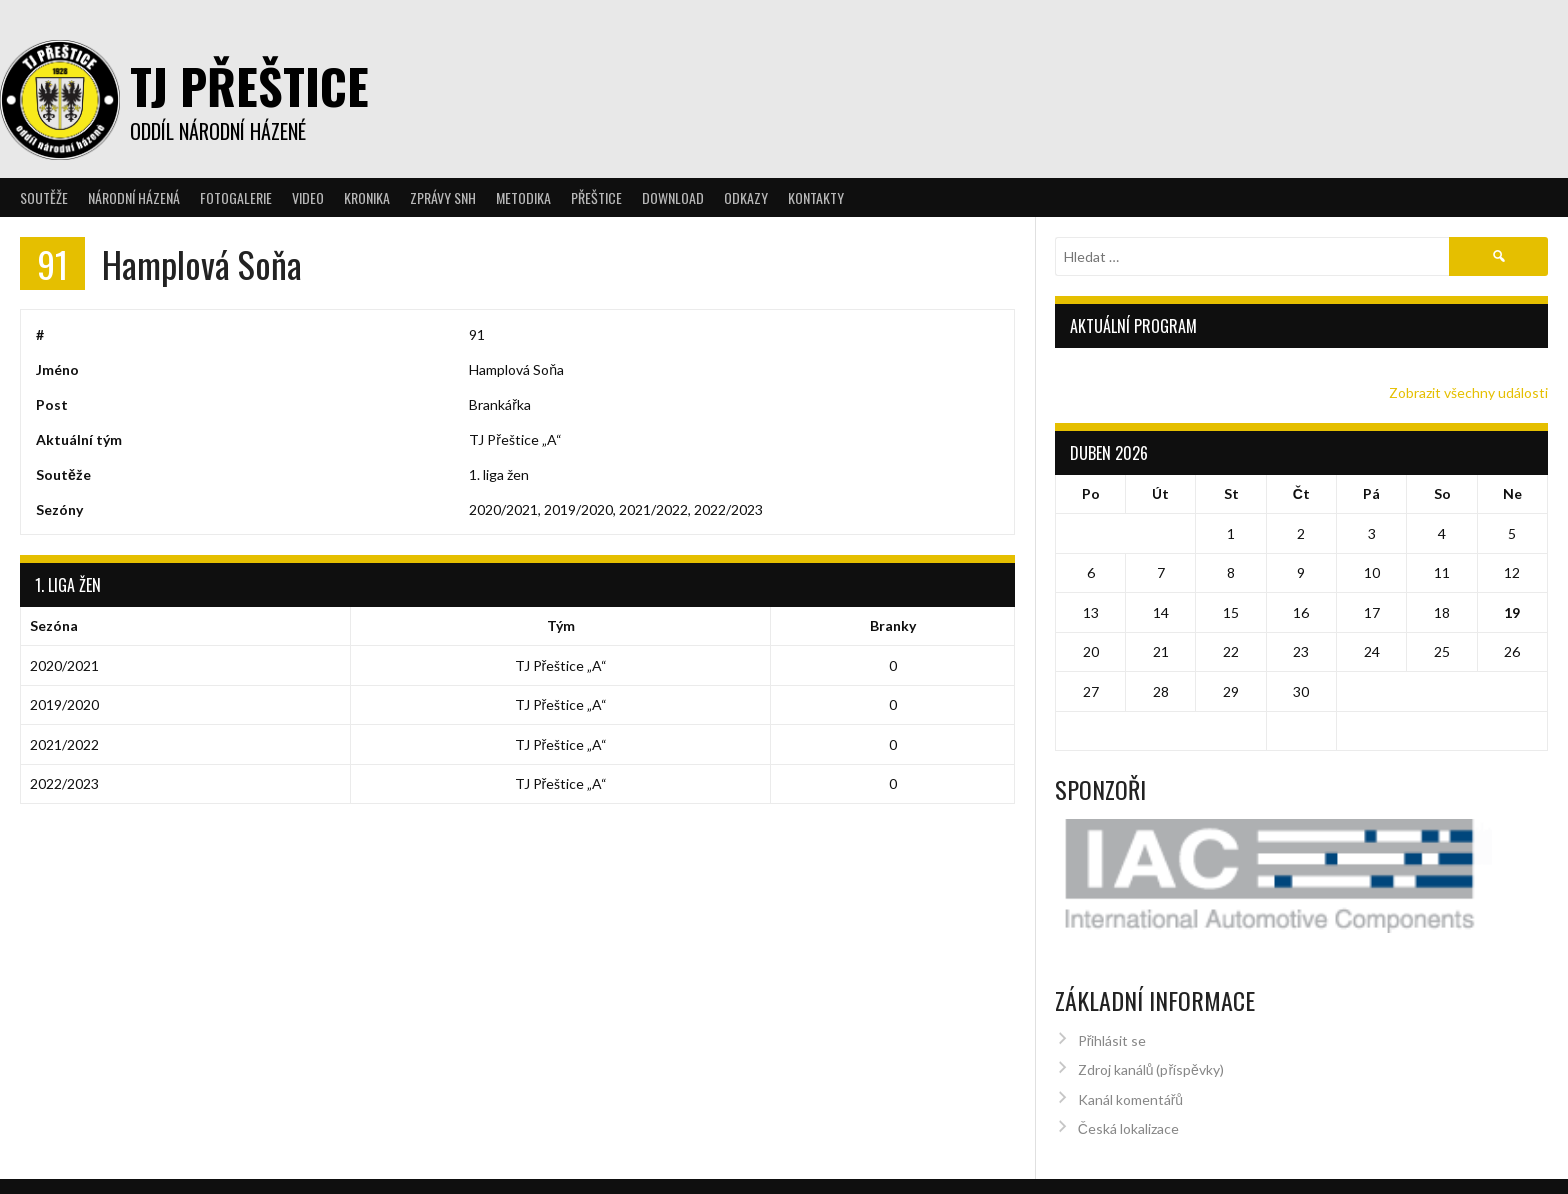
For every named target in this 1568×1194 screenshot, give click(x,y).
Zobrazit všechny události (1468, 392)
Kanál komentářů (1130, 1072)
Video (308, 197)
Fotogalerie (236, 197)
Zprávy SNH (443, 197)
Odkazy (746, 197)
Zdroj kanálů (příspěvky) (1151, 1042)
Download (673, 197)
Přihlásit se (1112, 1013)
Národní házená (134, 197)
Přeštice (596, 197)
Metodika (523, 197)
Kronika (367, 197)
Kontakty (816, 197)
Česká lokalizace (1128, 1101)
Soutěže (44, 197)
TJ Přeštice (249, 85)
